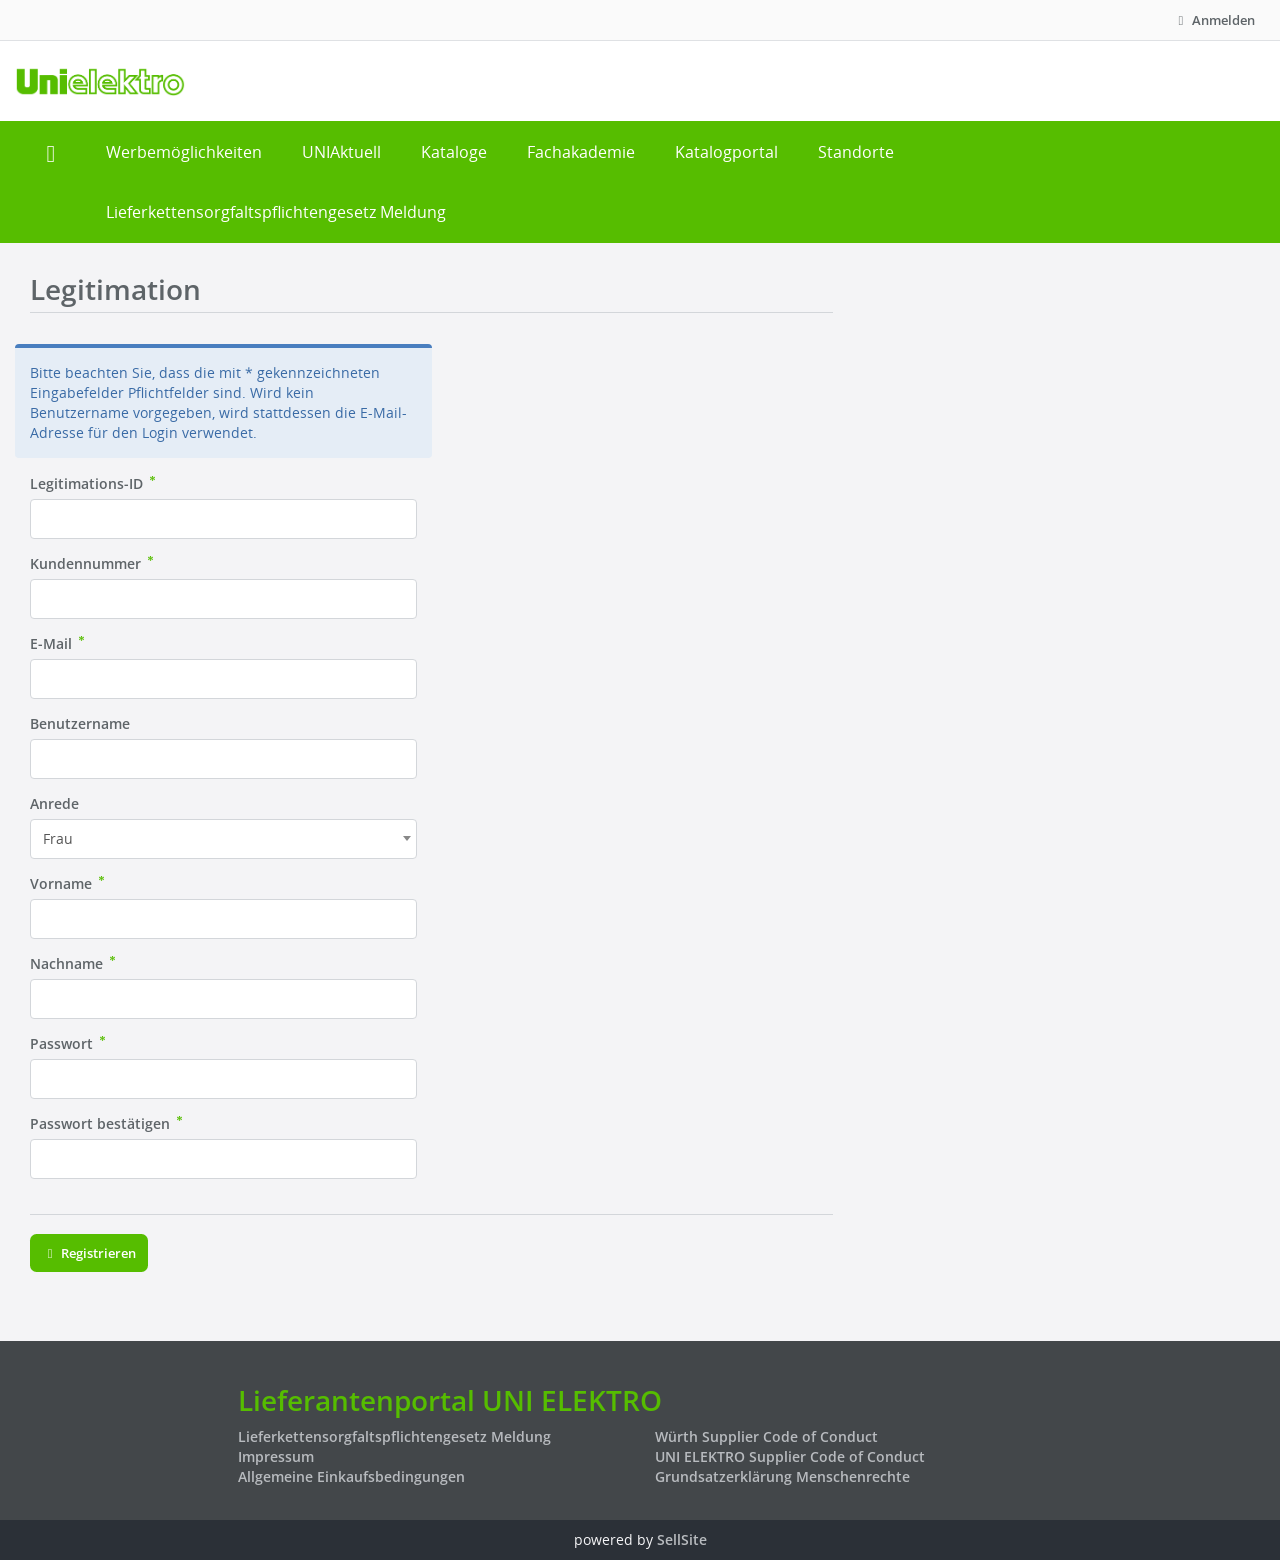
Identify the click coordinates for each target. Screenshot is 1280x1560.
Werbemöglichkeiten (184, 152)
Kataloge (454, 152)
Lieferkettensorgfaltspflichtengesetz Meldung (276, 212)
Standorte (856, 152)
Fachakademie (581, 152)
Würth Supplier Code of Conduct (766, 1436)
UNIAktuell (341, 152)
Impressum (276, 1456)
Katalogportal (726, 152)
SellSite (682, 1539)
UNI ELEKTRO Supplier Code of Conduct (790, 1456)
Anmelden (1214, 20)
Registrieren (89, 1253)
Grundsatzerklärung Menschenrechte (782, 1476)
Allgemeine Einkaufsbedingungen (351, 1476)
